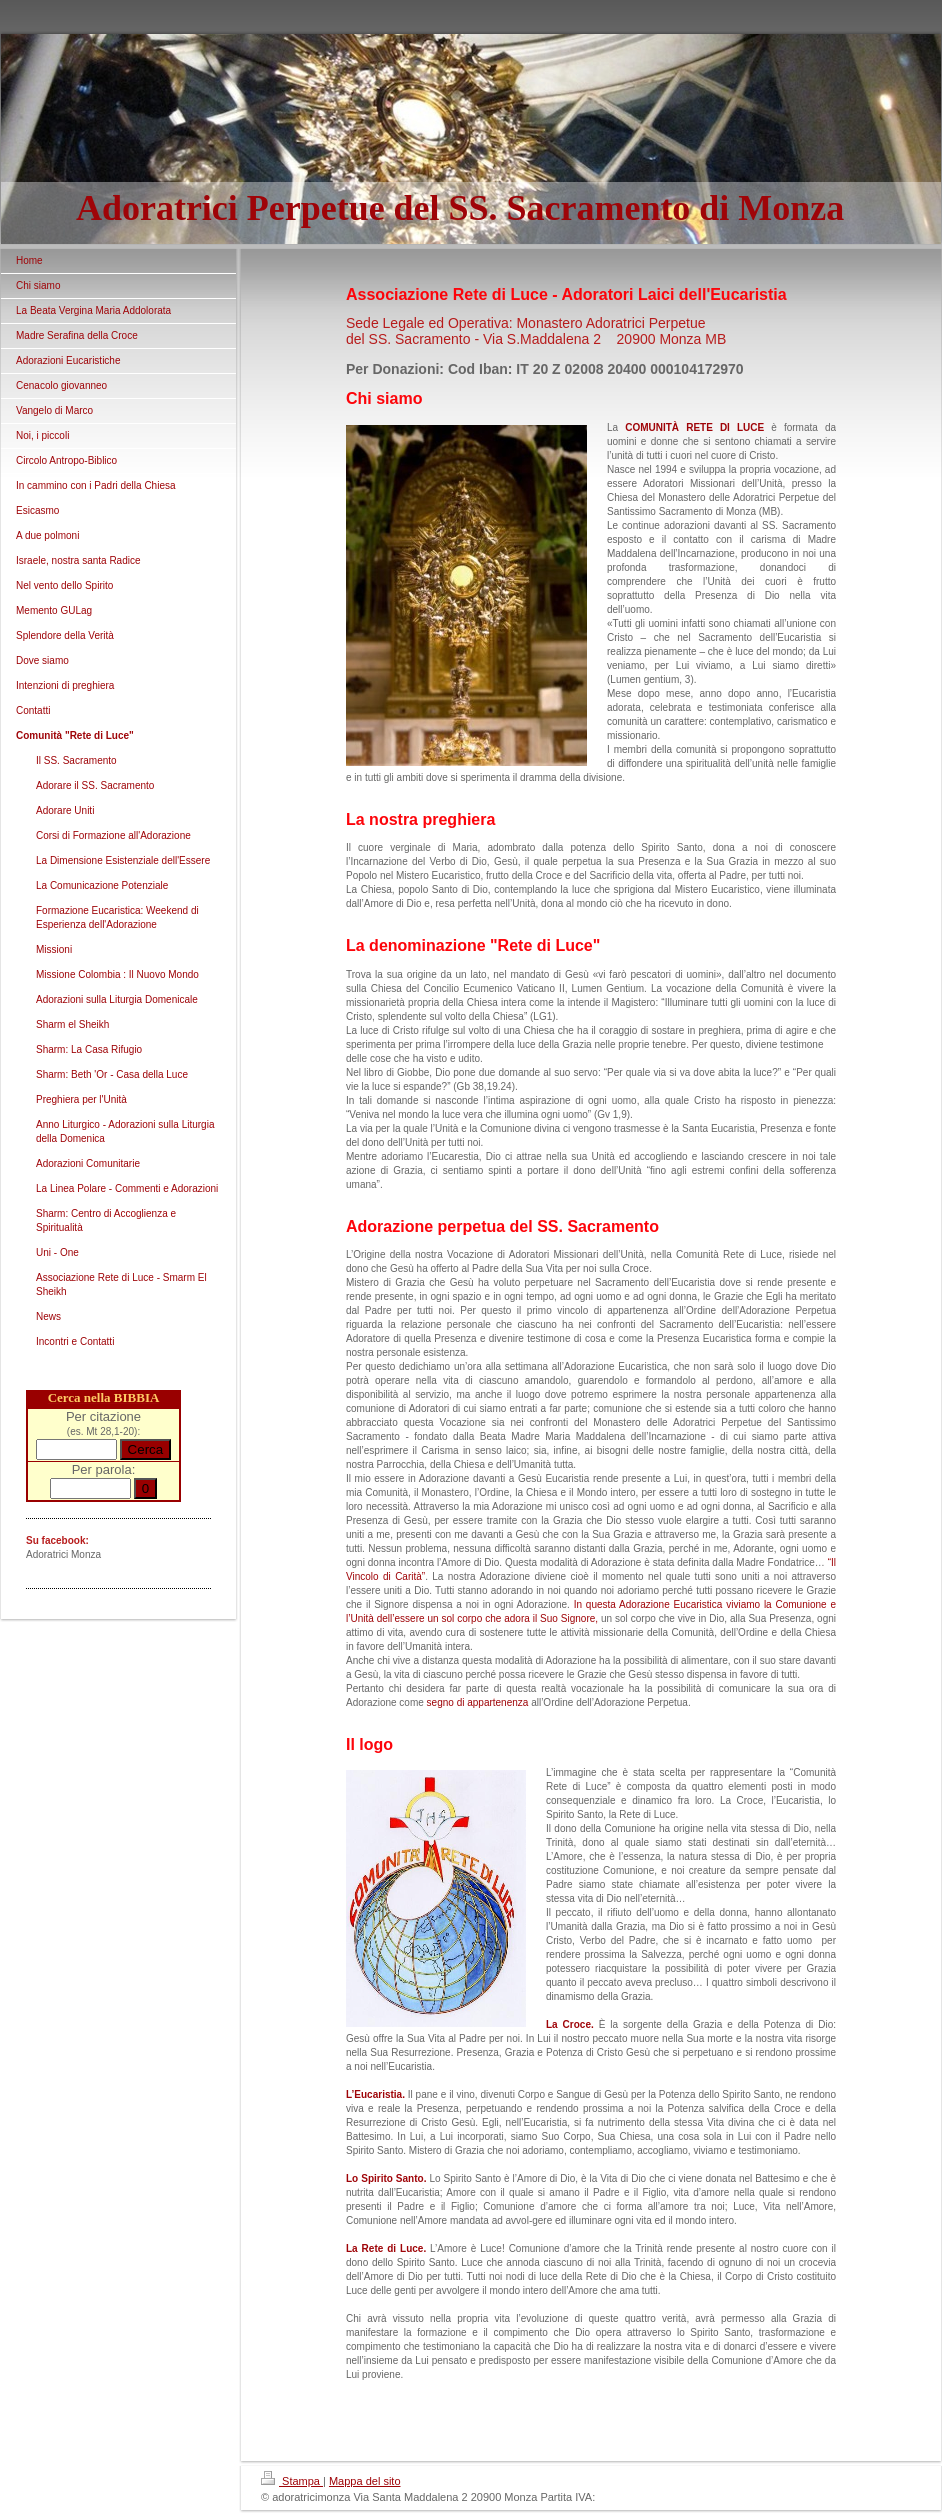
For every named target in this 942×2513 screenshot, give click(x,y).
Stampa (292, 2481)
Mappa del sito (365, 2481)
